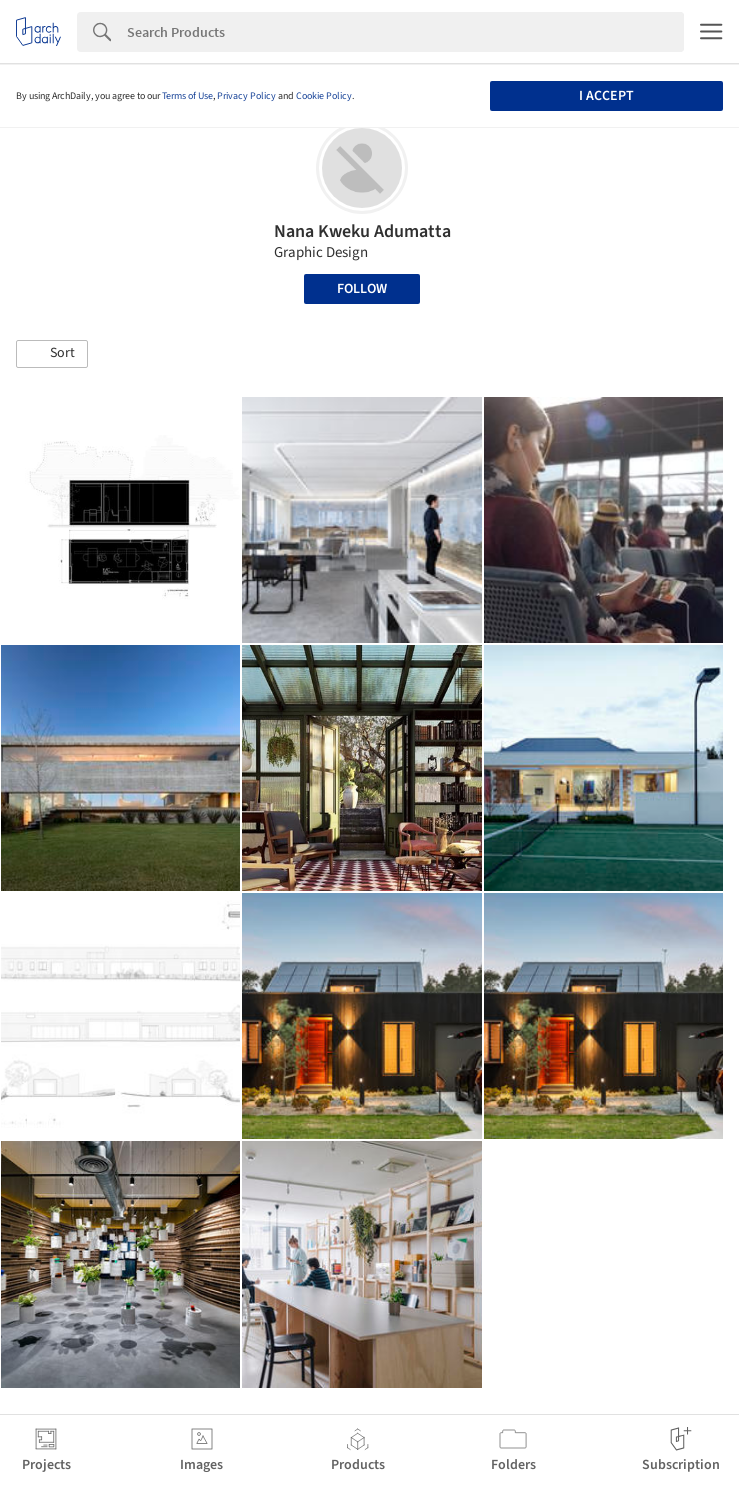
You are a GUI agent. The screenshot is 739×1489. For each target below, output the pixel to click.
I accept (606, 96)
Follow (362, 289)
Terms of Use (187, 96)
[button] (52, 354)
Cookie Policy (324, 96)
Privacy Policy (246, 96)
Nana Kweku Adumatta (362, 231)
